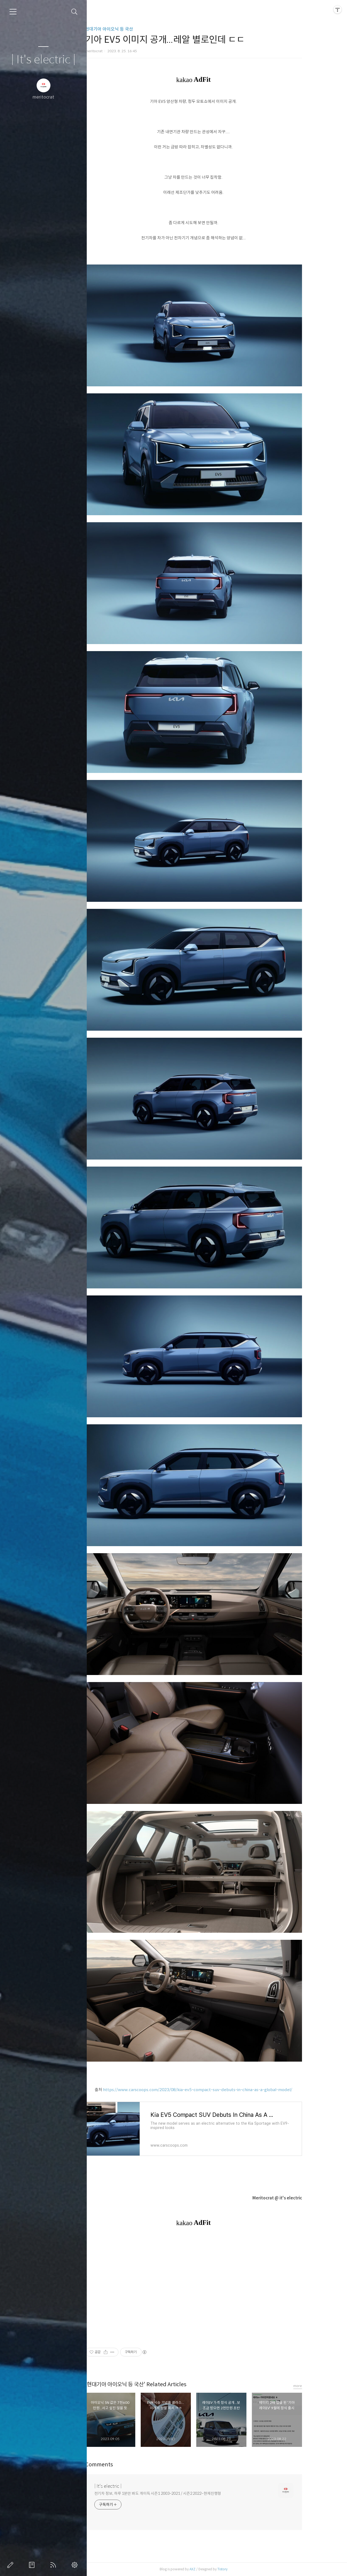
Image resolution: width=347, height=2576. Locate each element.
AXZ (212, 2569)
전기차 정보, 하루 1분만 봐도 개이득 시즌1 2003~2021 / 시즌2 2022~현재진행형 (177, 2493)
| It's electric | (43, 59)
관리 (75, 2564)
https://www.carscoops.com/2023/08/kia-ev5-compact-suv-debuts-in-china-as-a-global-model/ (217, 2089)
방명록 (32, 2564)
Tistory (242, 2569)
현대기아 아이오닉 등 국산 (129, 29)
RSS (54, 2564)
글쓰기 (11, 2564)
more (317, 2386)
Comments (119, 2464)
